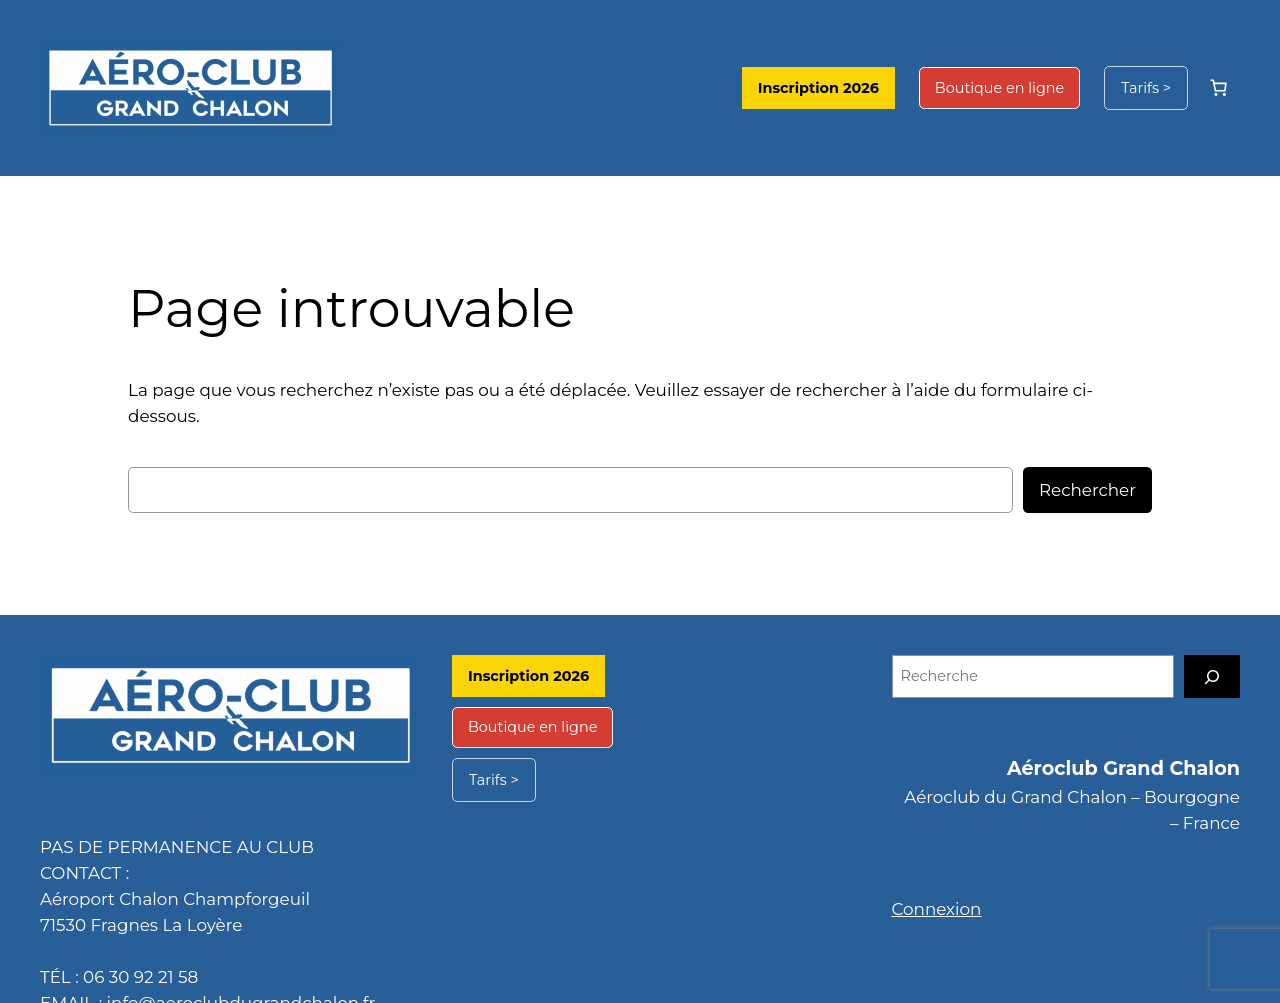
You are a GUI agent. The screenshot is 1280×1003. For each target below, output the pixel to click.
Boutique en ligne (1011, 88)
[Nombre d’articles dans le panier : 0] (1219, 88)
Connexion (932, 882)
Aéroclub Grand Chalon (1132, 742)
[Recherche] (1212, 650)
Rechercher (1092, 463)
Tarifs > (1147, 88)
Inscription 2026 (845, 88)
